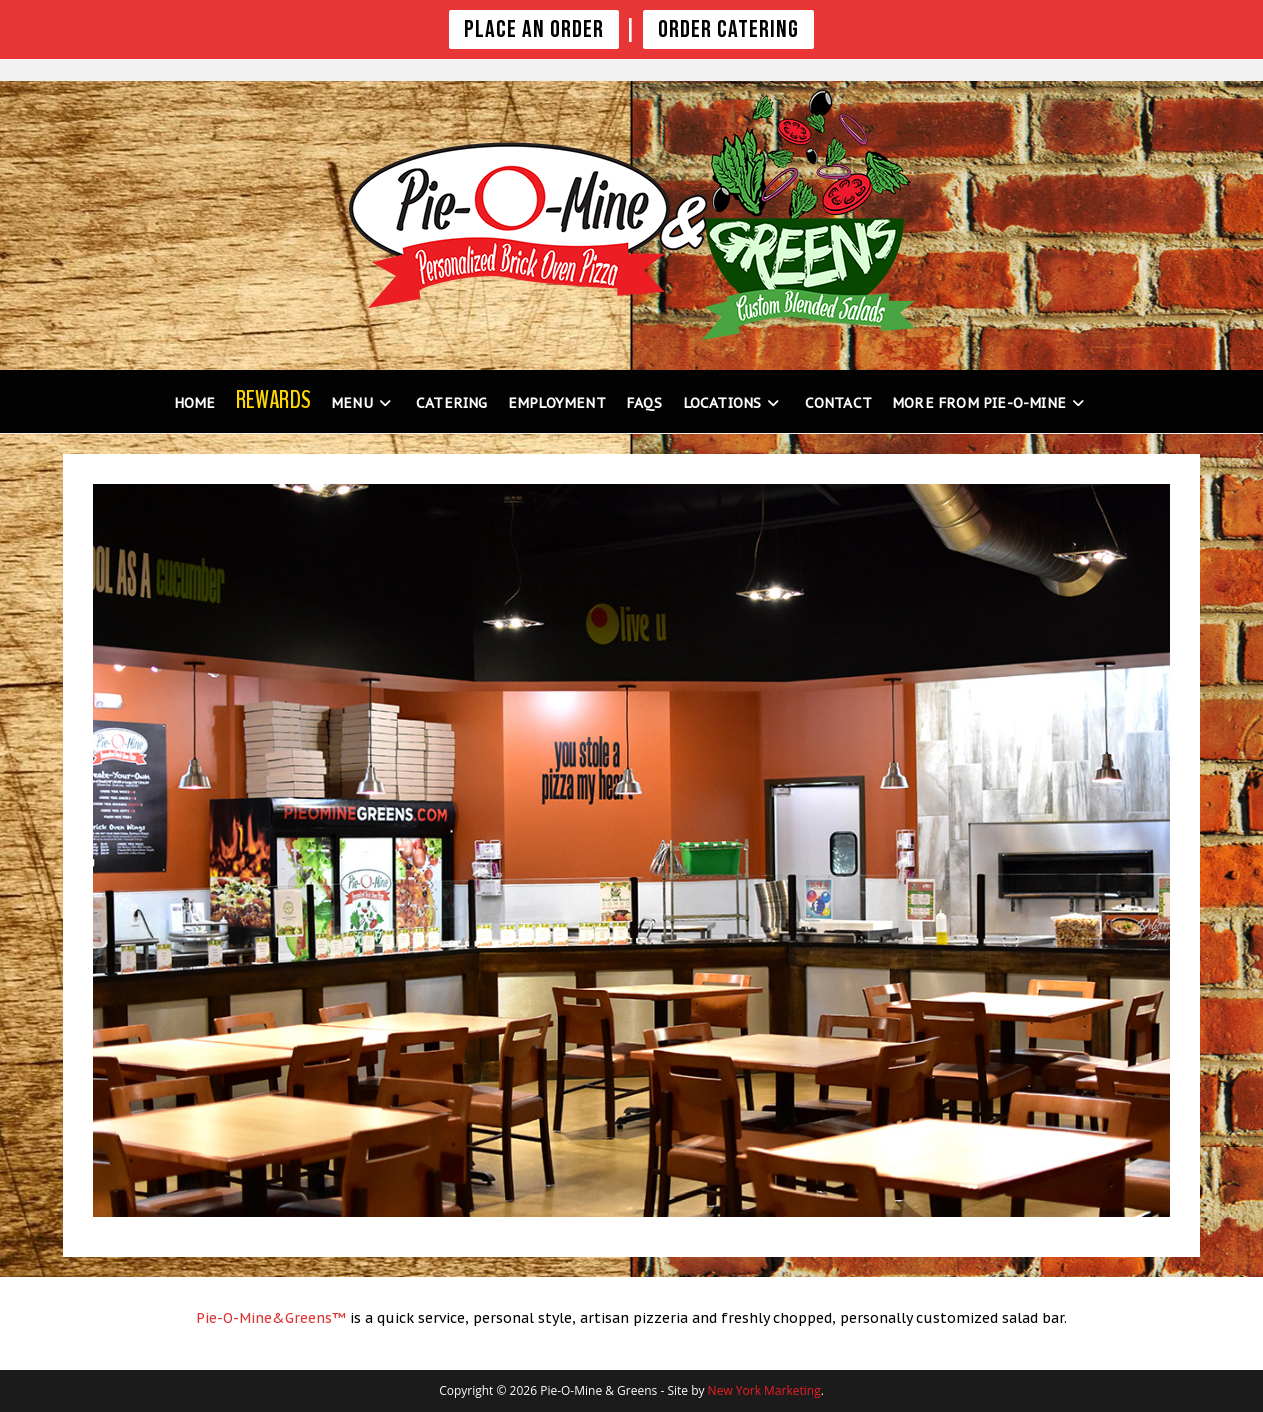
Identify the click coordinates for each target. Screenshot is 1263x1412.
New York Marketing (764, 1390)
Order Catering (728, 29)
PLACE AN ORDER (534, 29)
